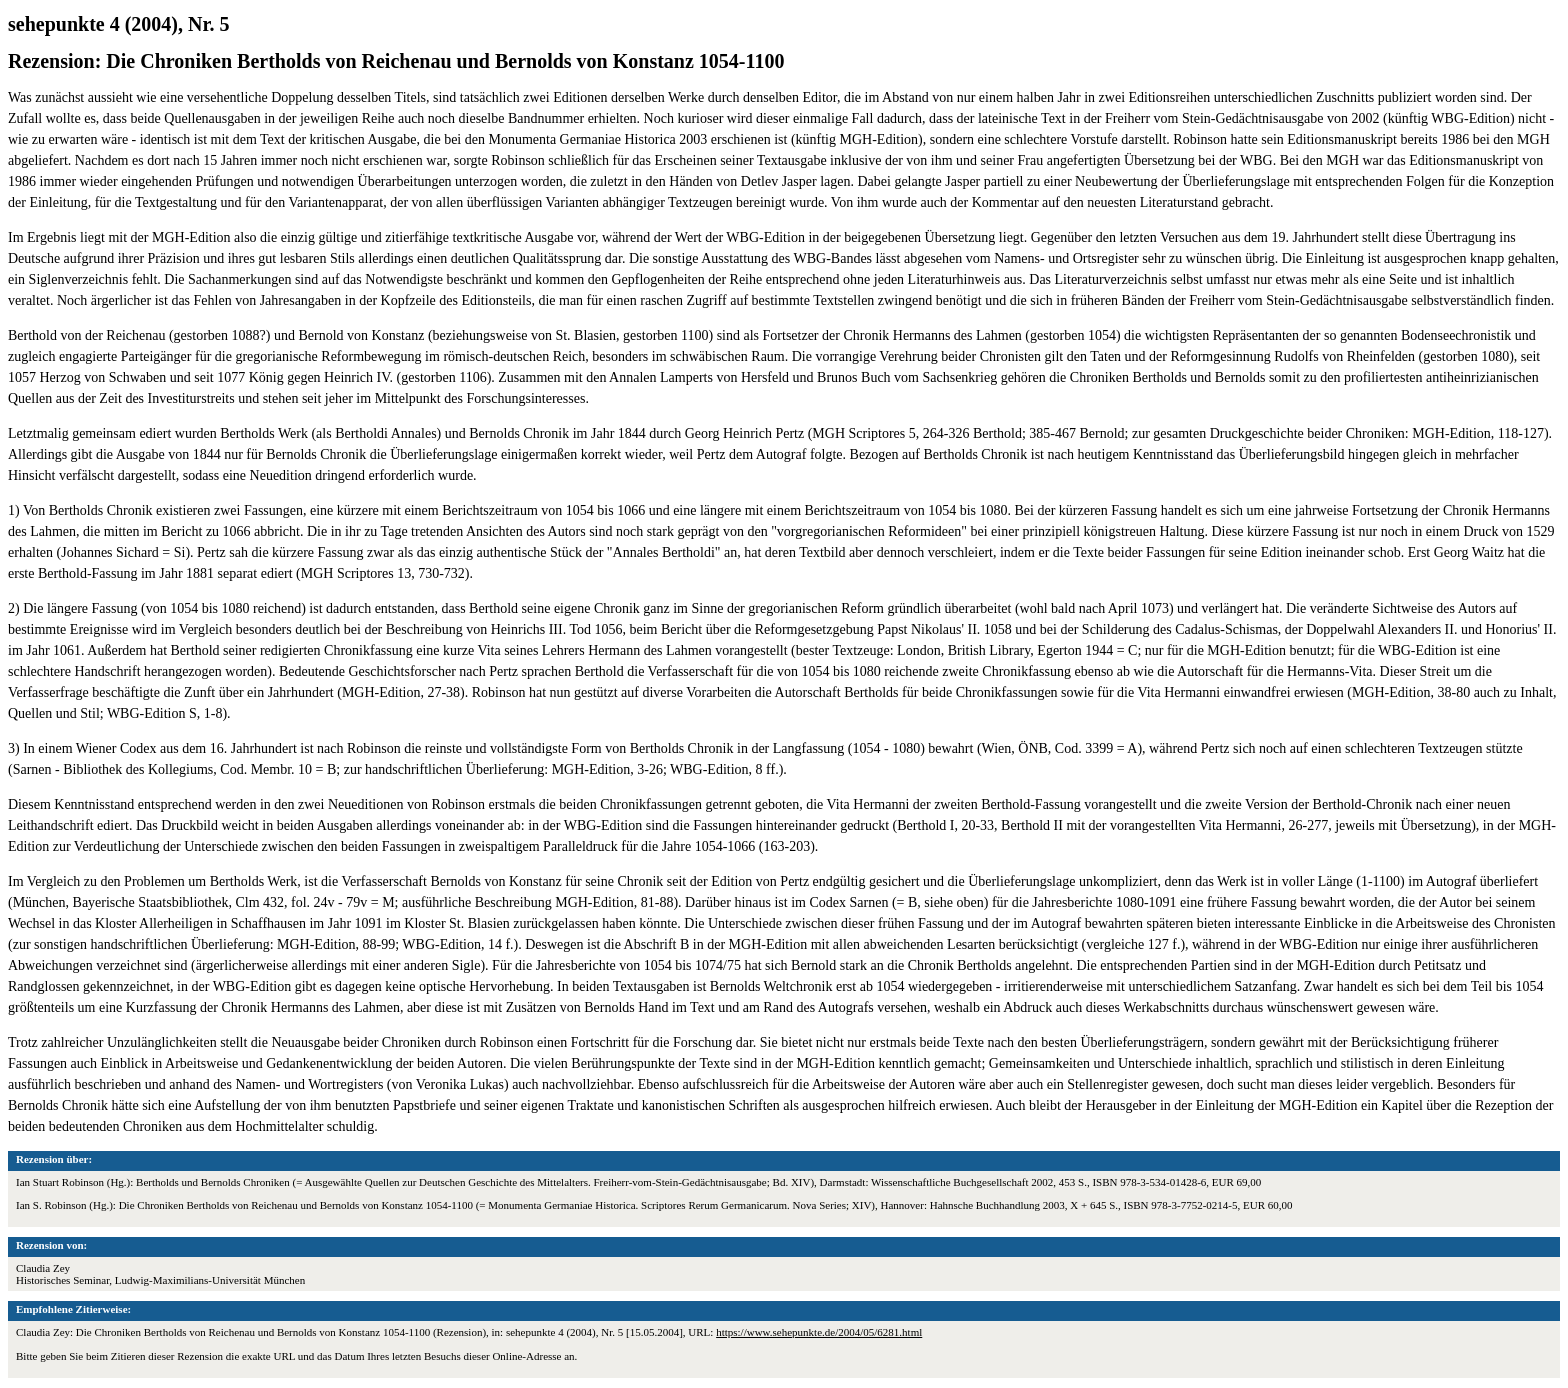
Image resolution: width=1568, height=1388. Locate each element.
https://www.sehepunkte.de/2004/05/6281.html (819, 1332)
